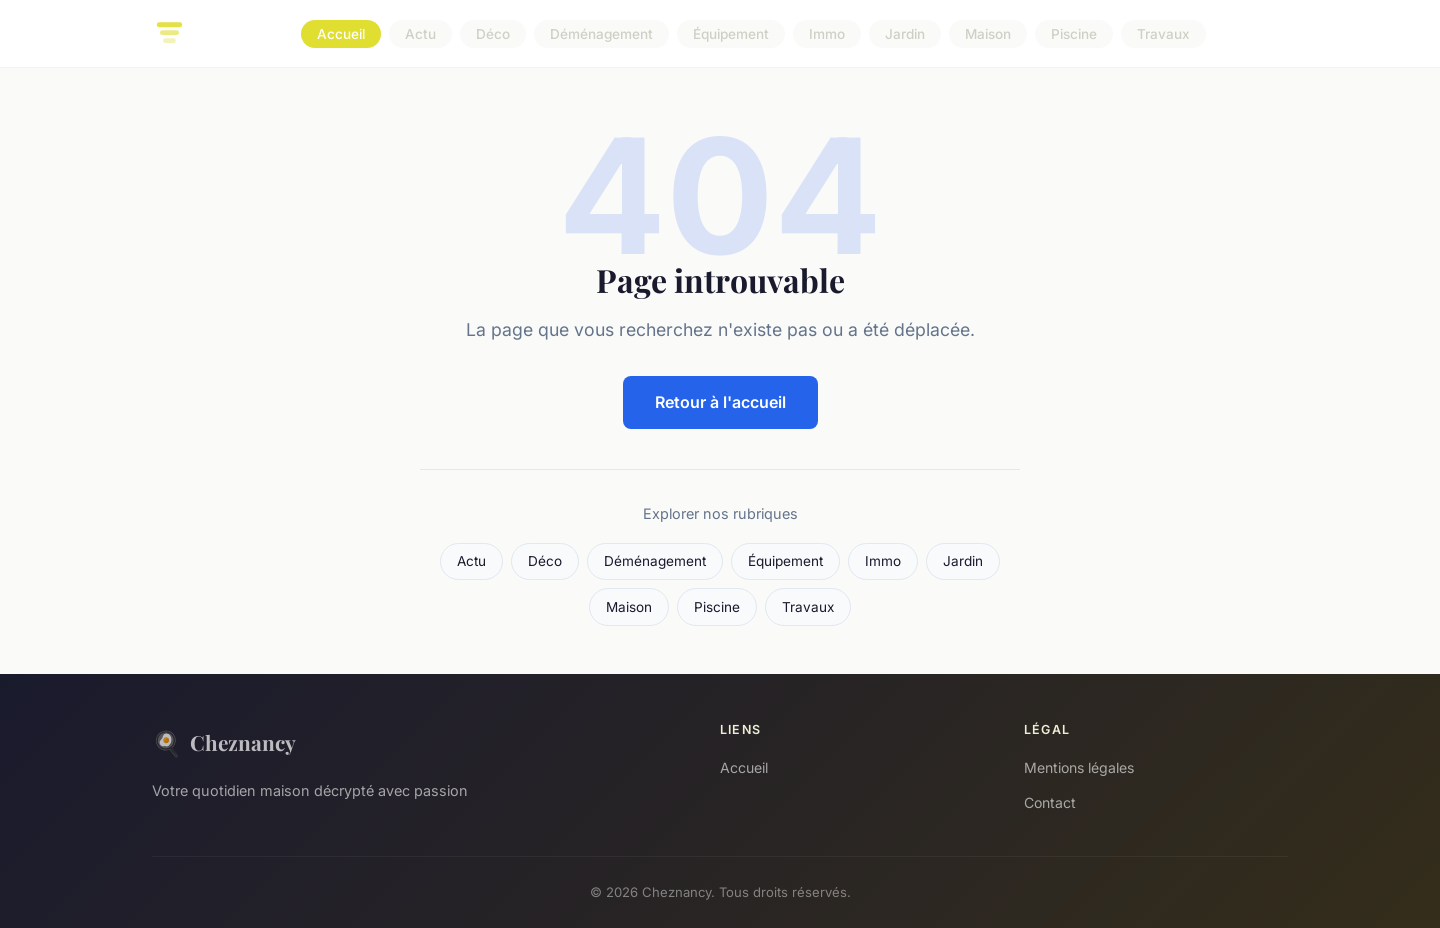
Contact (1050, 802)
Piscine (1074, 34)
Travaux (1163, 34)
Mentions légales (1079, 767)
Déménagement (601, 34)
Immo (827, 34)
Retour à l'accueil (720, 402)
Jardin (905, 34)
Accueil (341, 34)
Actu (420, 34)
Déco (493, 34)
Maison (988, 34)
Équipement (731, 34)
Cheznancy (224, 742)
